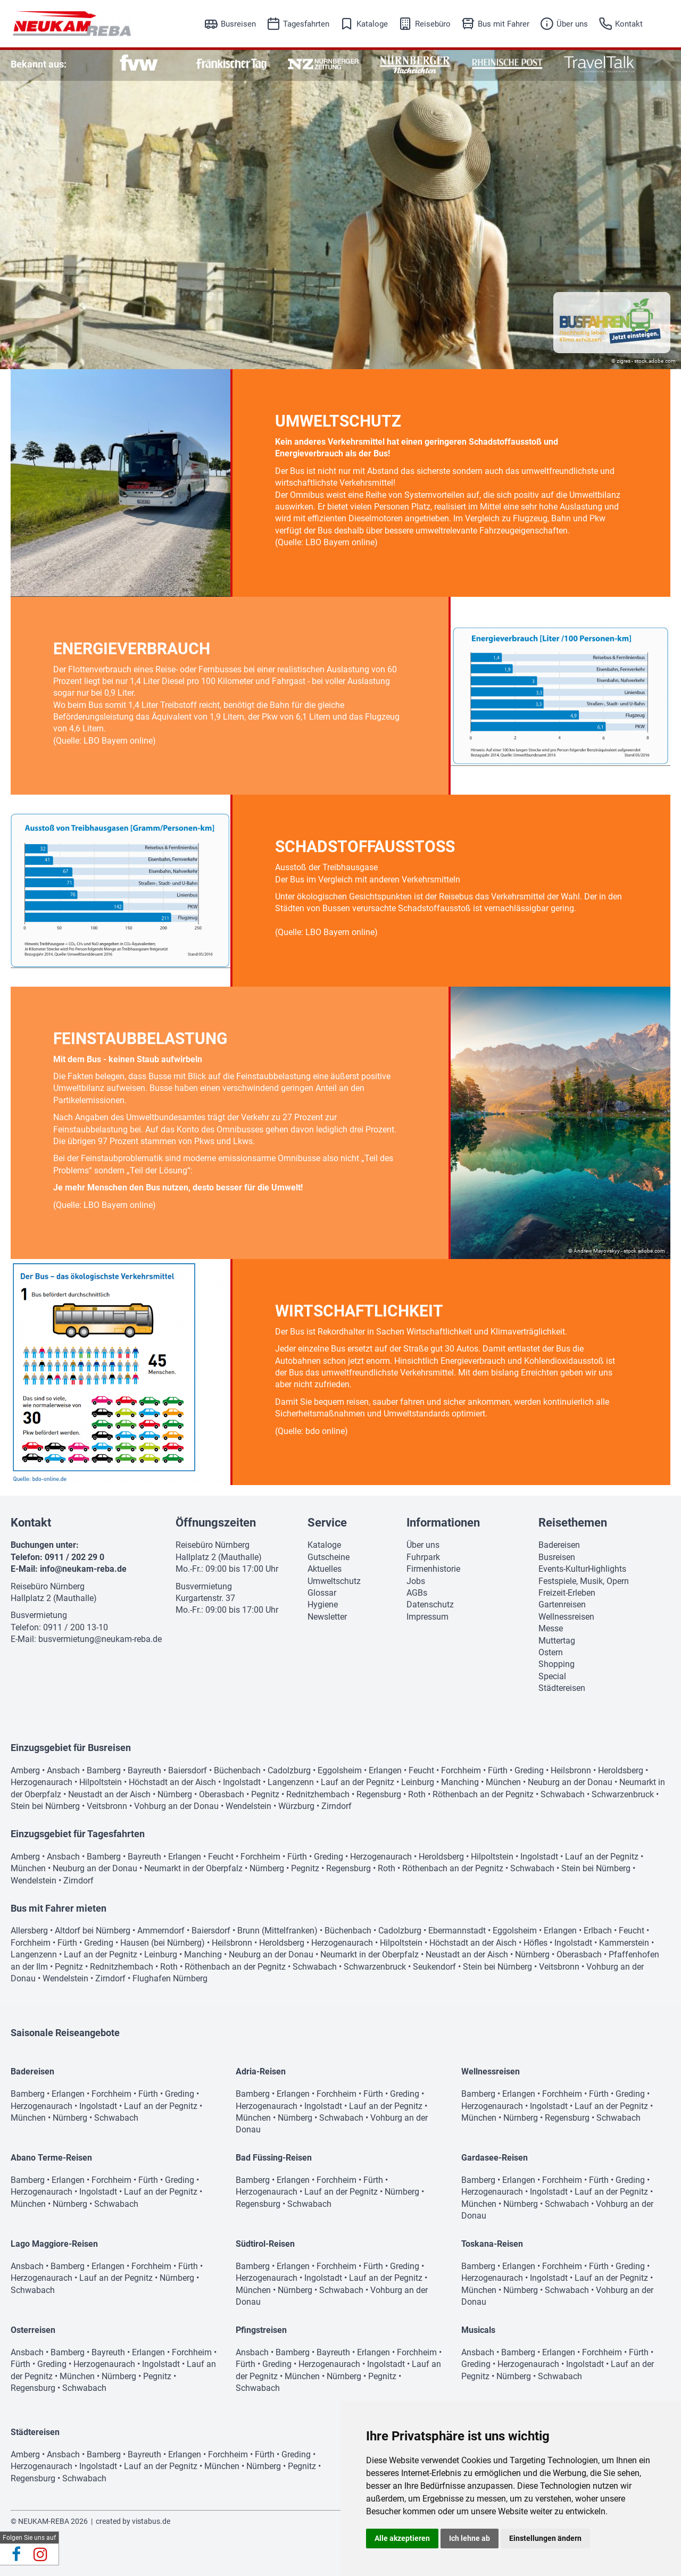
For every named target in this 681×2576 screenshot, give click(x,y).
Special (552, 1676)
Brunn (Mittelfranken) (277, 1930)
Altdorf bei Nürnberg (92, 1930)
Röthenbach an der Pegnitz (483, 1794)
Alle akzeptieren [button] (402, 2538)
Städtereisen (561, 1688)
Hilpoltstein (100, 1782)
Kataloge (372, 24)
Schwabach (563, 1794)
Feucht (421, 1770)
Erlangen (385, 1770)
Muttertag (556, 1641)
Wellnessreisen (566, 1617)
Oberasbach (221, 1794)
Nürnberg (174, 1794)
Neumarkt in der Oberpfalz (193, 1868)
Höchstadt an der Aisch (172, 1782)
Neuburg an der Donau (570, 1782)
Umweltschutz (334, 1581)
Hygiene (323, 1604)
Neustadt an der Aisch (109, 1794)
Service (327, 1522)
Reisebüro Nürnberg (48, 1586)
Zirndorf (336, 1806)
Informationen (443, 1522)
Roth (417, 1794)
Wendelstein (248, 1806)
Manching (460, 1782)
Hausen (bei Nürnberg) (162, 1943)
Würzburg (296, 1806)
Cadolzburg (289, 1770)
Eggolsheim (340, 1770)
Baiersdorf (187, 1770)
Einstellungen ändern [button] (545, 2538)
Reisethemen (572, 1522)
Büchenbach (237, 1770)
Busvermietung (39, 1615)
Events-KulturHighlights (582, 1569)
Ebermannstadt (457, 1930)
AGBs (416, 1593)
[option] (139, 64)
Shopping (556, 1664)
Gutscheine (329, 1557)
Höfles (535, 1943)
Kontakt (629, 24)
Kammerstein (624, 1943)
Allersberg (29, 1930)
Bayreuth (144, 1770)
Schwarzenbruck (623, 1794)
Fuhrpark (423, 1557)
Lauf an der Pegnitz (357, 1782)
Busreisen (238, 24)
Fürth (498, 1770)
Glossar (322, 1593)
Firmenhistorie (433, 1569)
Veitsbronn (107, 1806)
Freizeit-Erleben (566, 1593)
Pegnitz (265, 1794)
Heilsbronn (571, 1770)
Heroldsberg (620, 1770)
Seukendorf (434, 1967)
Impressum (427, 1617)
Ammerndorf (161, 1930)
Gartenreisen (562, 1604)
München (503, 1782)
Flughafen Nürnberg (169, 1978)
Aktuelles (325, 1569)
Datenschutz (430, 1604)
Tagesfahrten (306, 24)
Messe (550, 1628)
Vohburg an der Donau (176, 1806)
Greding (529, 1770)
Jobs (415, 1581)
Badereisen (559, 1545)
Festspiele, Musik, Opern (583, 1581)
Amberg (25, 1770)
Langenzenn (291, 1782)
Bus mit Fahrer (503, 24)
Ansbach (63, 1770)
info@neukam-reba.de (83, 1569)
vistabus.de (151, 2521)
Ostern (550, 1652)
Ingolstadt (242, 1782)
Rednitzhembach (318, 1794)
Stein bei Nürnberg (45, 1806)
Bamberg (104, 1770)
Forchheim (461, 1770)
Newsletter (327, 1617)
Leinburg (417, 1782)
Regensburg (378, 1794)
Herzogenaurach (41, 1782)
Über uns (572, 24)
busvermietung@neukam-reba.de (100, 1639)
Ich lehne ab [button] (469, 2538)
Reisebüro (433, 24)
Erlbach (598, 1930)
